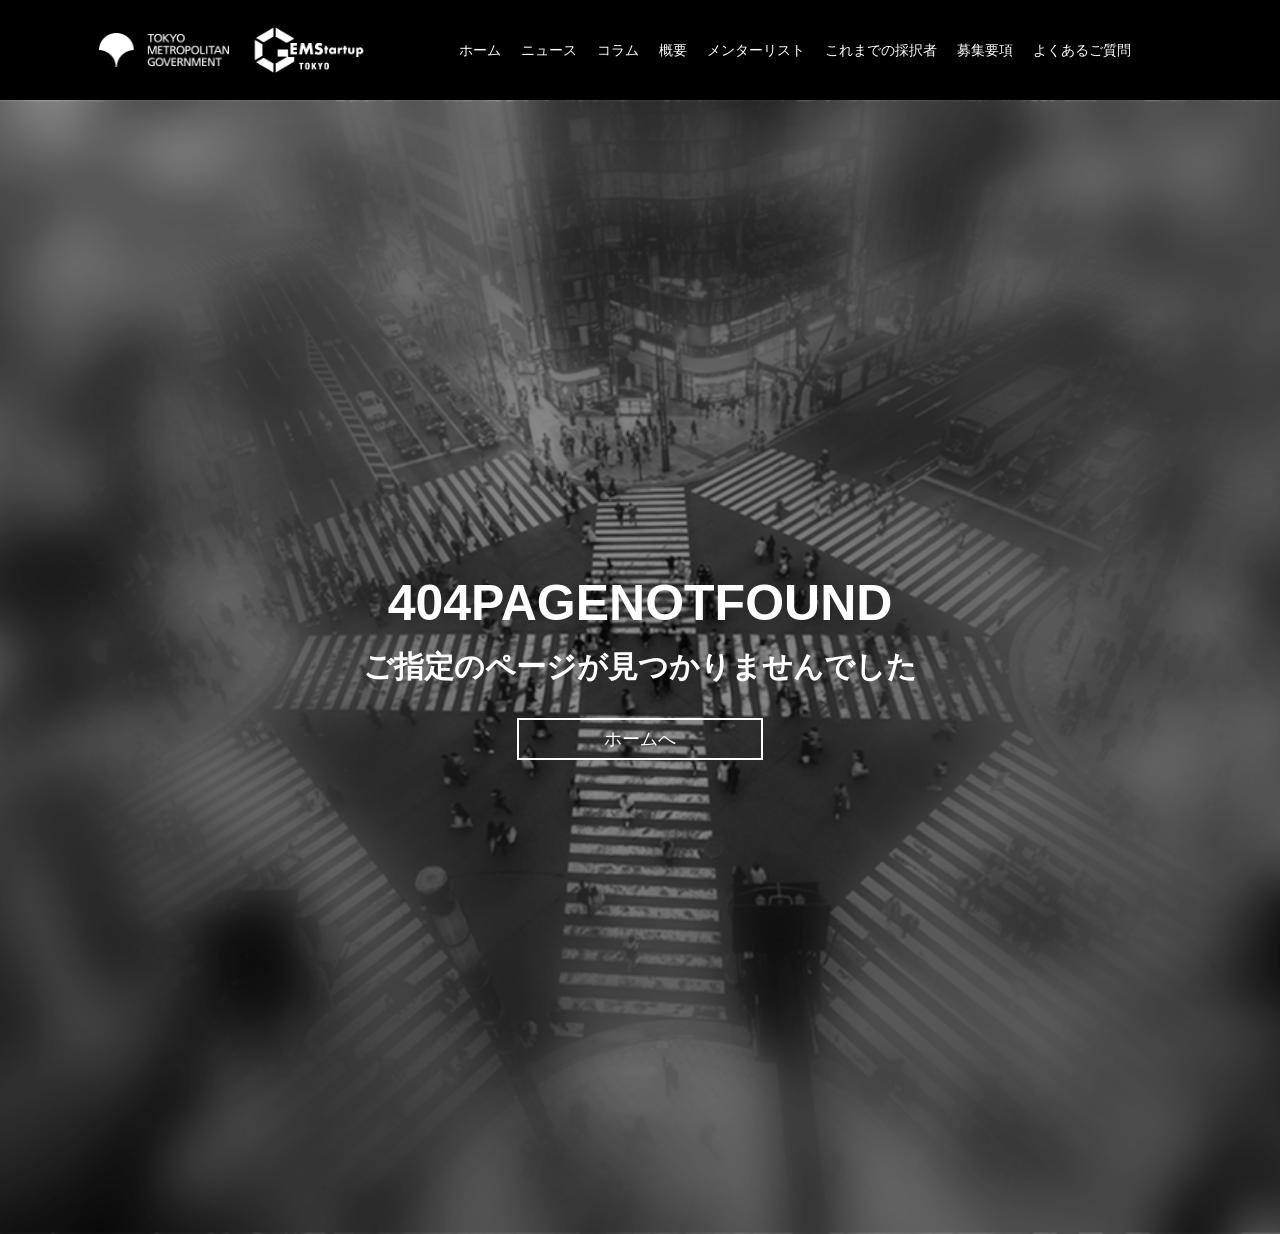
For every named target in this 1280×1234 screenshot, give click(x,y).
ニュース (549, 50)
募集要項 (985, 50)
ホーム (480, 50)
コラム (618, 50)
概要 (673, 50)
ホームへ (640, 739)
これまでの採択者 (881, 50)
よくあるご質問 (1082, 50)
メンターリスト (756, 50)
